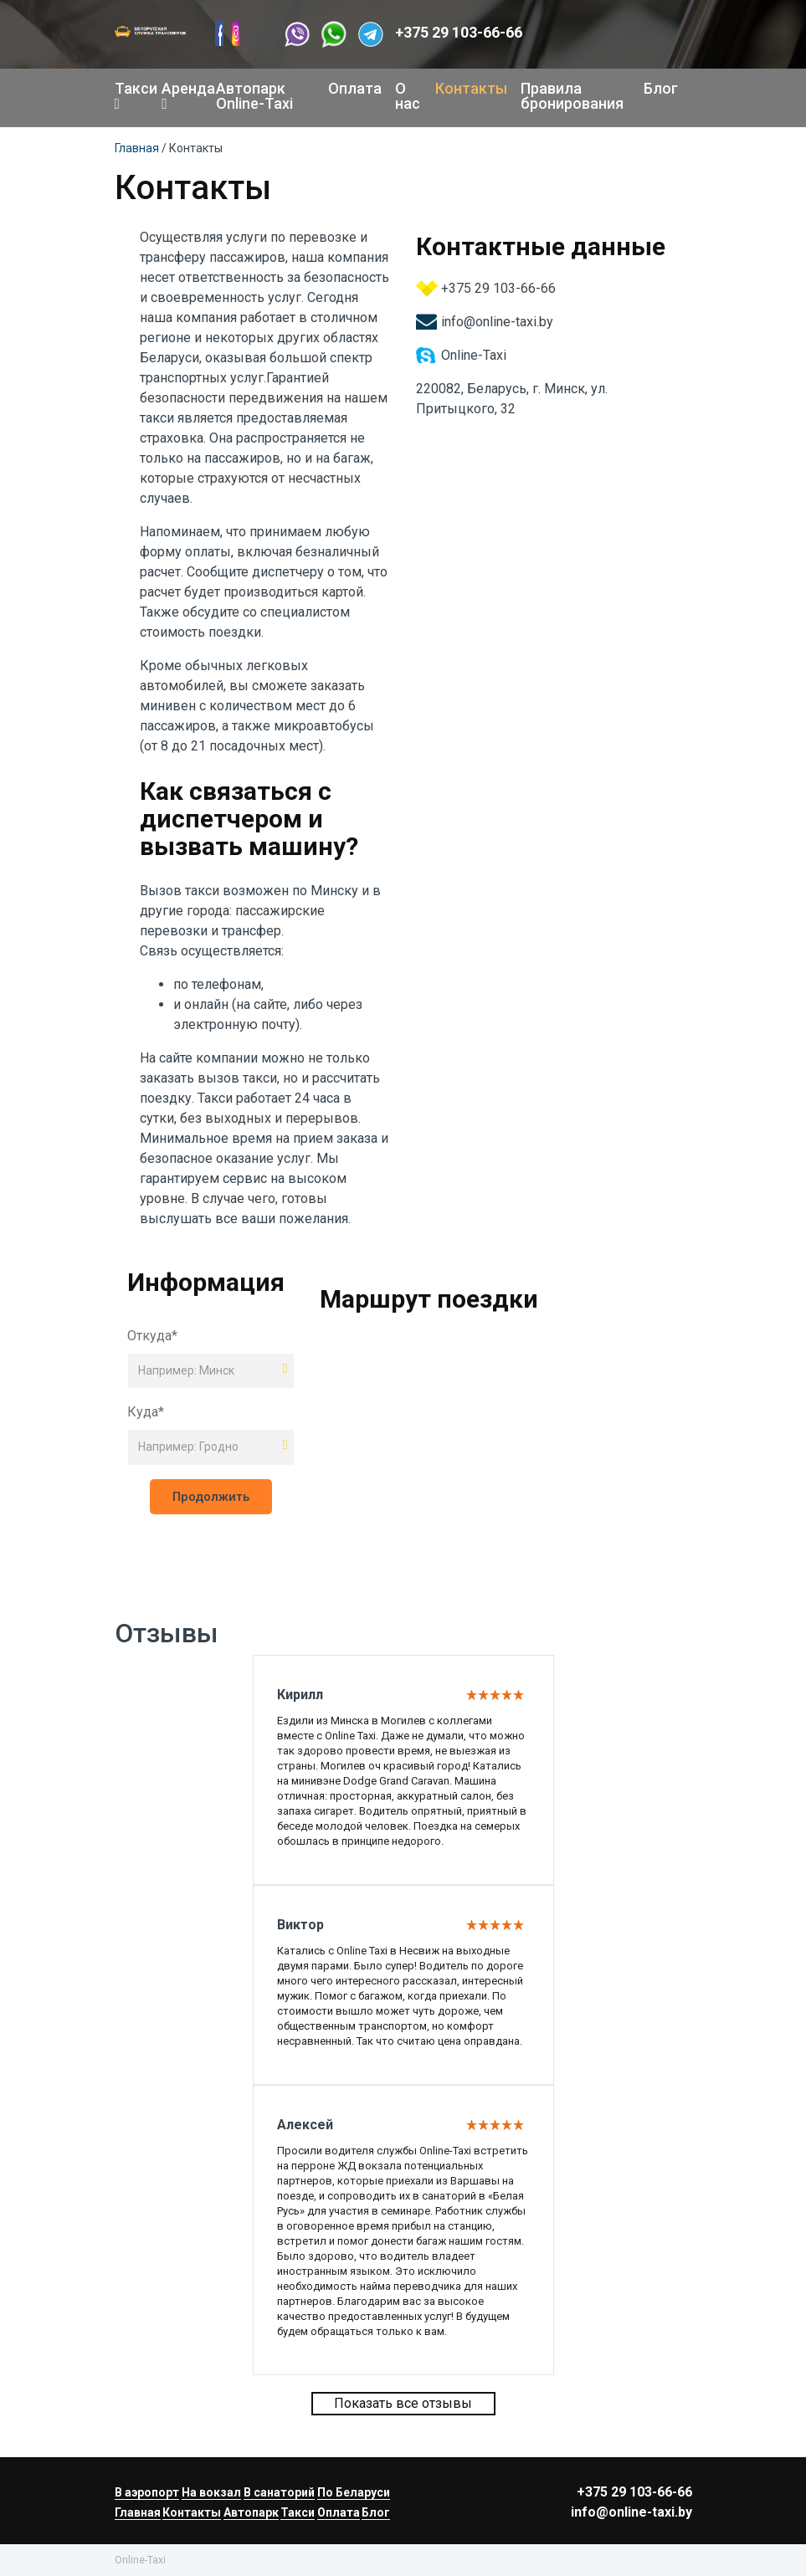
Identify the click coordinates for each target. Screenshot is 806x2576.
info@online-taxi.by (497, 322)
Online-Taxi (473, 355)
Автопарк (251, 2512)
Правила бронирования (572, 95)
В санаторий (279, 2492)
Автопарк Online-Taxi (254, 95)
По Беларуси (353, 2492)
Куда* (145, 1412)
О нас (407, 95)
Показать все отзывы (403, 2403)
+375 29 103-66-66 (458, 32)
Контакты (471, 88)
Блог (661, 88)
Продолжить (210, 1496)
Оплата (355, 88)
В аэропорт (147, 2492)
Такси (132, 95)
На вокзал (211, 2492)
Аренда (182, 95)
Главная (137, 148)
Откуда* (152, 1336)
